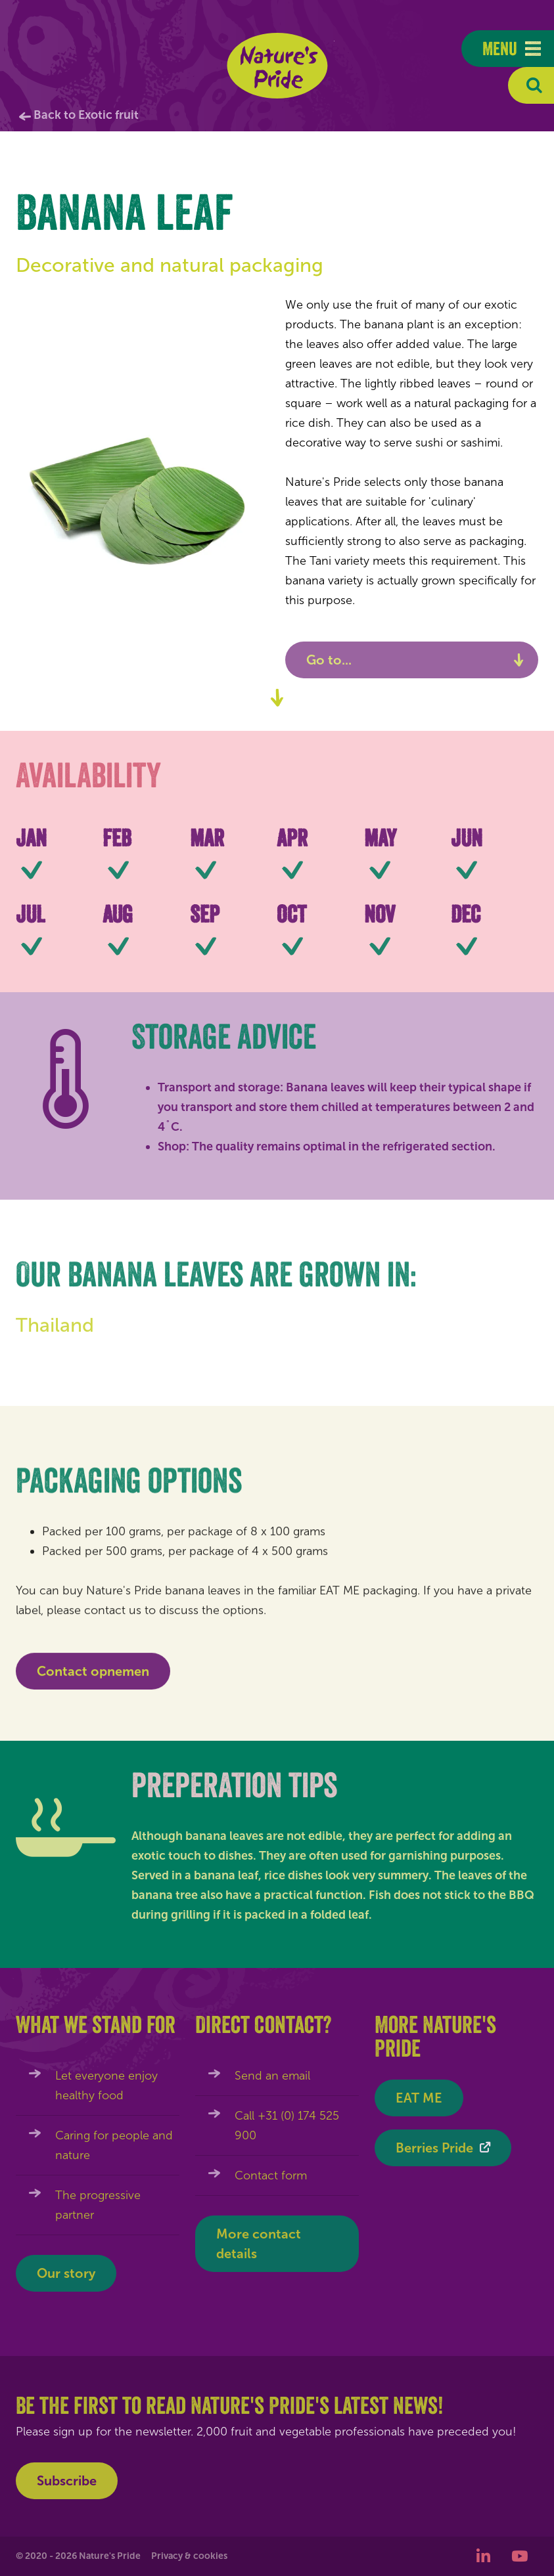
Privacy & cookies (189, 2556)
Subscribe (67, 2481)
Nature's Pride (277, 65)
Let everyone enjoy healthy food (106, 2085)
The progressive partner (98, 2205)
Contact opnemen (93, 1677)
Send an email (272, 2075)
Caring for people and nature (114, 2145)
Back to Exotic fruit (86, 115)
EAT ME (419, 2098)
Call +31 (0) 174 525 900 (287, 2125)
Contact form (271, 2175)
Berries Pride (434, 2148)
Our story (66, 2273)
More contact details (258, 2243)
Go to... (329, 660)
